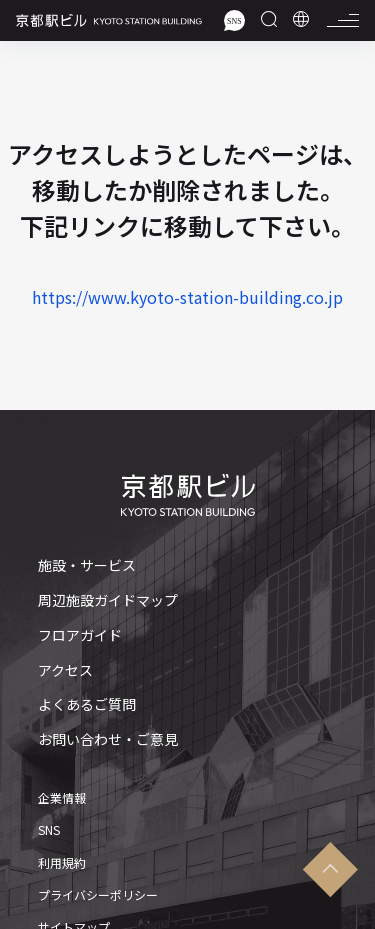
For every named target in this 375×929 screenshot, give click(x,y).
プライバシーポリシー (98, 895)
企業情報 (62, 798)
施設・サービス (87, 565)
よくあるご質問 (87, 704)
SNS (49, 830)
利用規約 (62, 863)
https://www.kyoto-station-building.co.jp (187, 297)
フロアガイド (80, 635)
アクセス (65, 670)
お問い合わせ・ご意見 (108, 739)
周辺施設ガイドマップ (108, 600)
